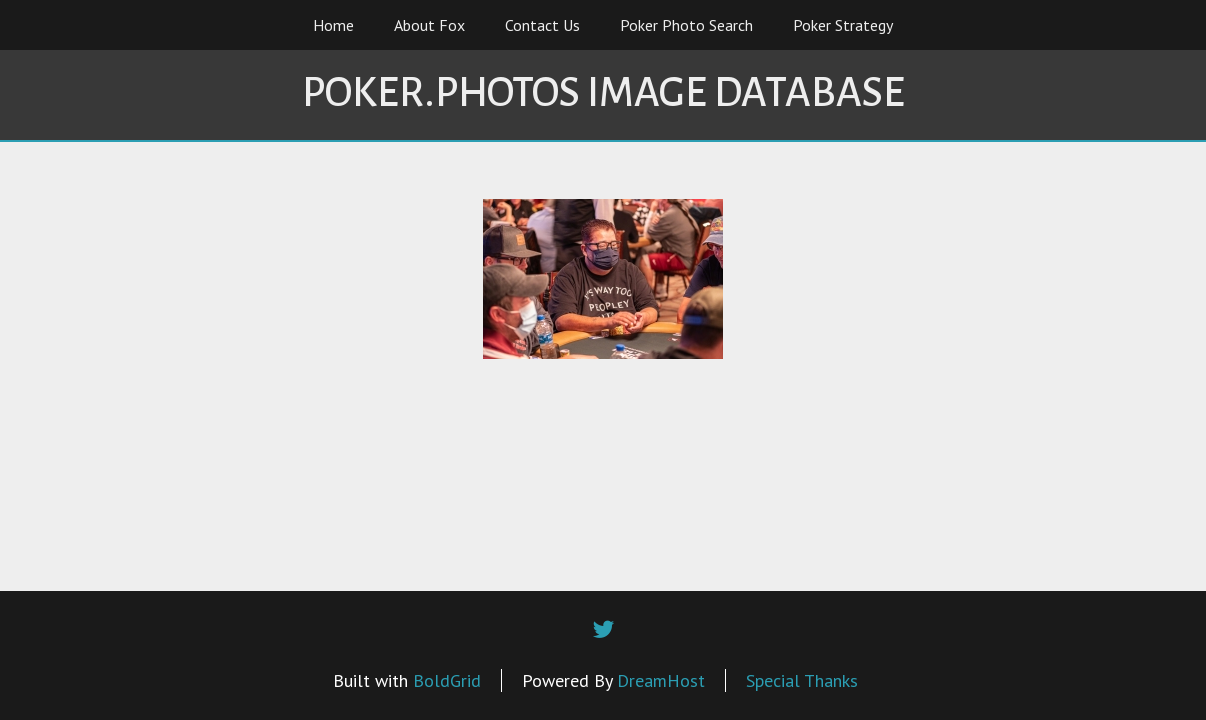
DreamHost (661, 680)
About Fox (429, 25)
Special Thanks (802, 680)
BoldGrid (447, 680)
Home (333, 25)
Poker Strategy (843, 25)
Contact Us (542, 25)
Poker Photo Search (686, 25)
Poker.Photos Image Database (603, 93)
